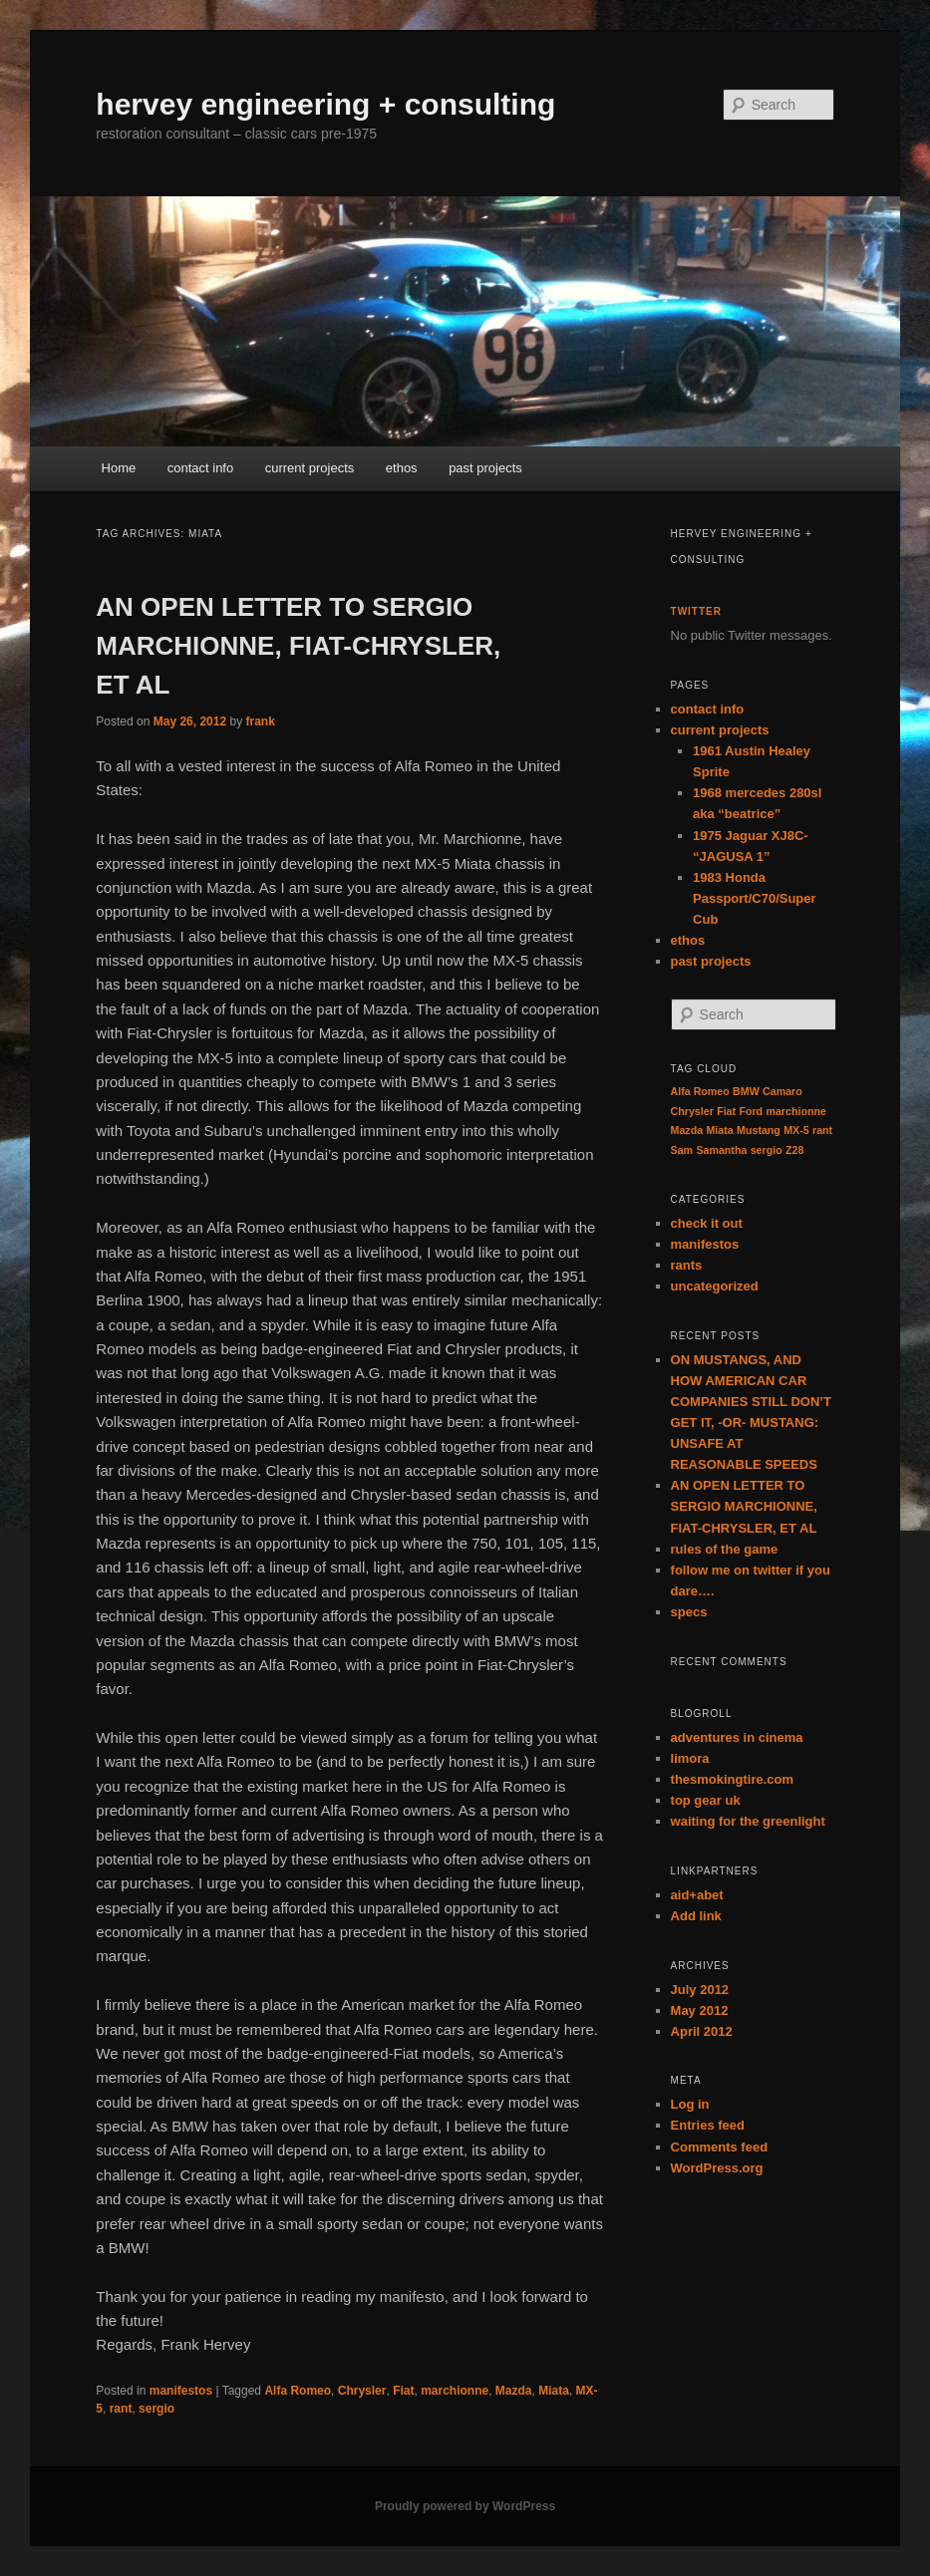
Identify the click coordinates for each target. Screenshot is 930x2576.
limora (690, 1758)
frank (259, 721)
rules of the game (724, 1549)
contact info (200, 467)
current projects (310, 467)
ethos (402, 467)
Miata (553, 2391)
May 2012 (700, 2010)
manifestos (181, 2391)
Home (119, 467)
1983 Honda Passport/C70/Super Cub (754, 898)
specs (689, 1611)
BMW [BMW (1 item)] (746, 1091)
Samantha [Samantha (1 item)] (721, 1150)
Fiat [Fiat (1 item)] (726, 1111)
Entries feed (708, 2125)
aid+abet (697, 1894)
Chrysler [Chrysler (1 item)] (692, 1111)
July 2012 (700, 1989)
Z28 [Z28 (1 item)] (794, 1150)
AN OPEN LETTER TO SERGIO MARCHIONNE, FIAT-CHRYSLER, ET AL (298, 646)
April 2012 (702, 2031)
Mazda (513, 2391)
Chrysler (362, 2391)
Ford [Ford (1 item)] (751, 1111)
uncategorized (715, 1286)
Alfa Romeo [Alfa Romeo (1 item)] (700, 1091)
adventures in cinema (737, 1737)
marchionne (454, 2391)
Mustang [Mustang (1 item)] (758, 1130)
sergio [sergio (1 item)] (766, 1150)
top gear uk (706, 1800)
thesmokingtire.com (732, 1779)
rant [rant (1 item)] (822, 1130)
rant (121, 2409)
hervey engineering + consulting (325, 104)
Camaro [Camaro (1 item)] (782, 1091)
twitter (696, 611)
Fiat (403, 2391)
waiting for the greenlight (748, 1821)
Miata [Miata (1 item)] (719, 1130)
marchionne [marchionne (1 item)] (795, 1111)
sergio (156, 2409)
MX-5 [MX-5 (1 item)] (795, 1130)
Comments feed (720, 2147)
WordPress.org (717, 2167)
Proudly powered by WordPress (465, 2506)
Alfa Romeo (297, 2391)
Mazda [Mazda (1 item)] (687, 1130)
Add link (696, 1915)
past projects (485, 467)
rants (687, 1265)
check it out (707, 1223)
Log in (690, 2104)
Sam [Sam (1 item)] (682, 1150)
